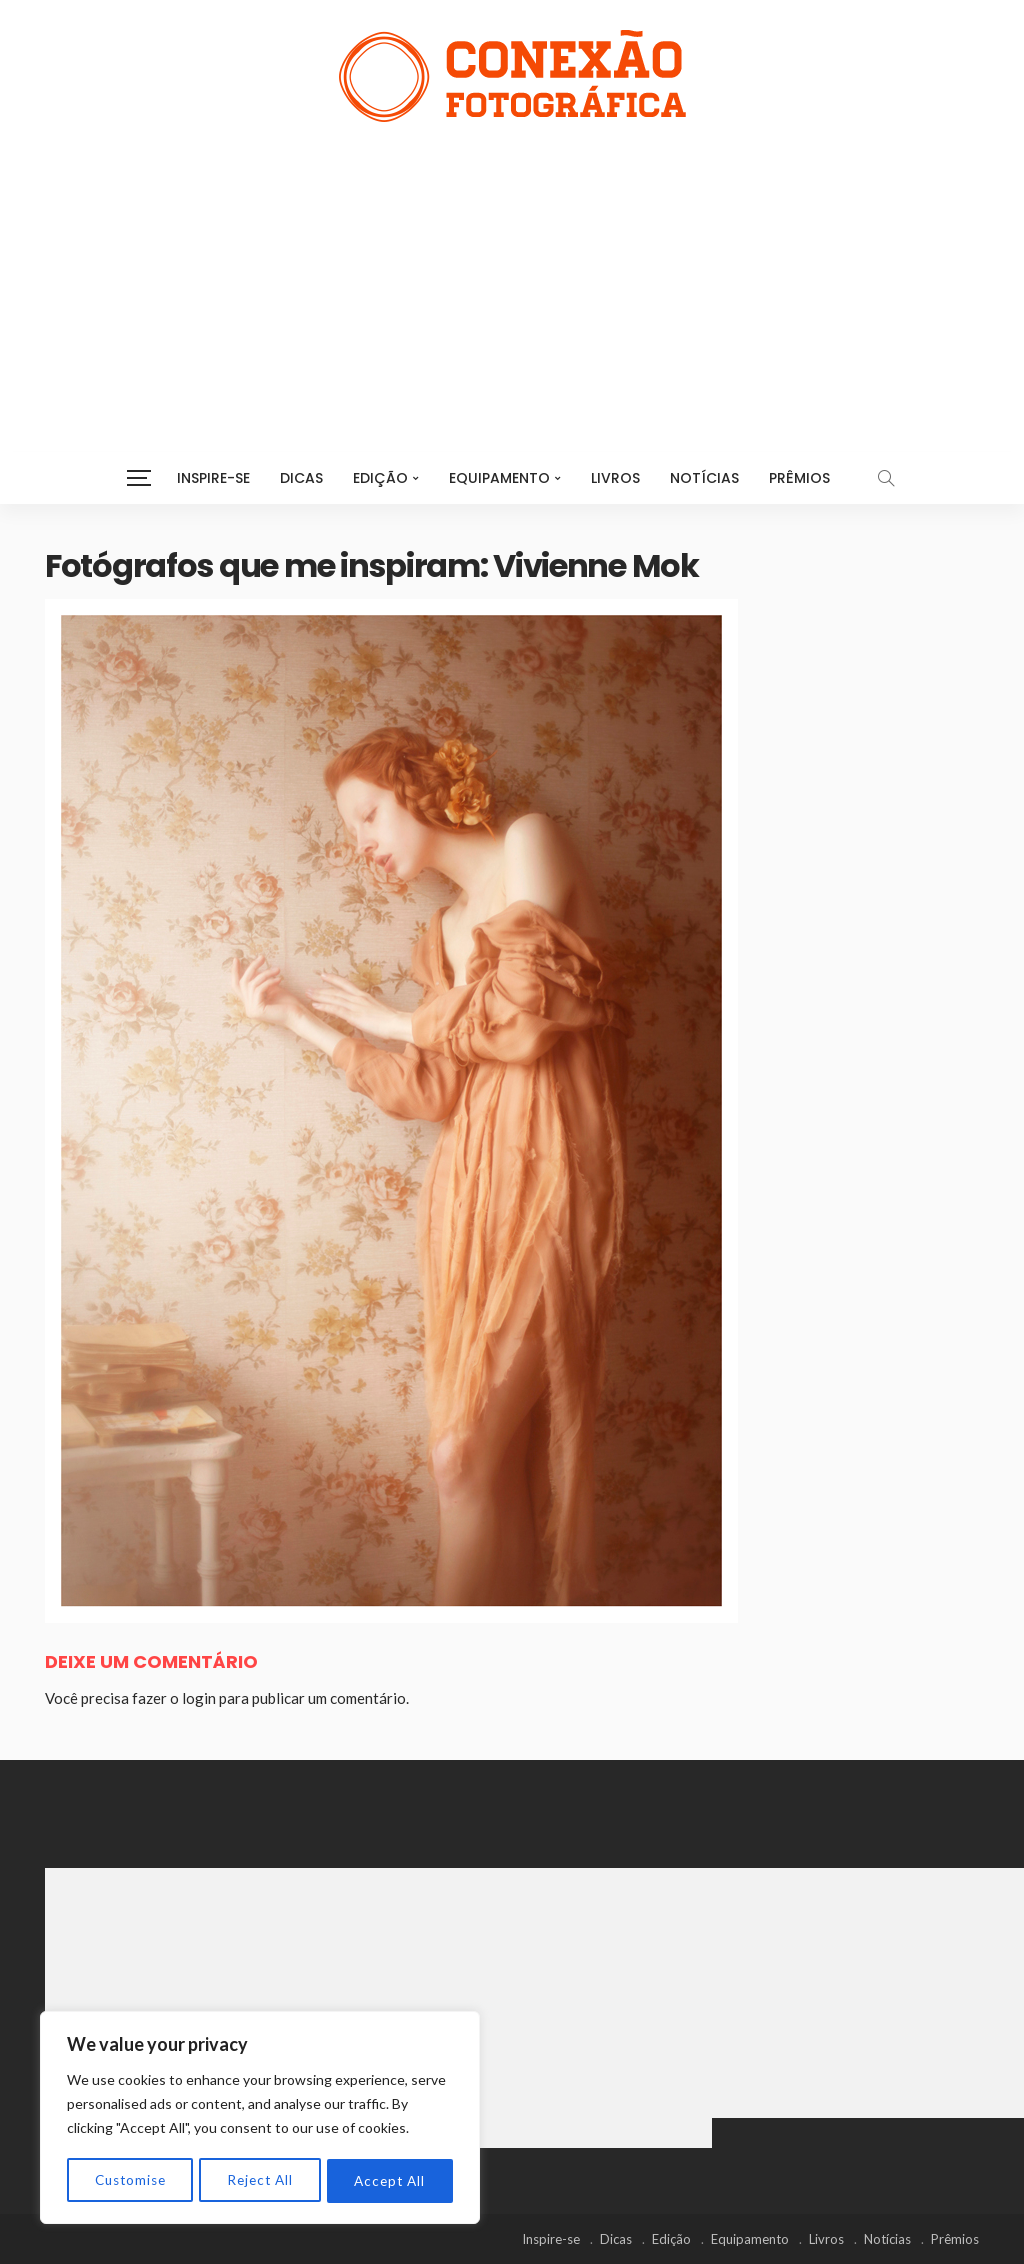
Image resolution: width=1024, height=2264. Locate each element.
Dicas (301, 478)
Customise (130, 2180)
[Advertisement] (512, 272)
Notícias (704, 478)
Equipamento (499, 478)
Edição (380, 478)
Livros (615, 478)
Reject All (261, 2180)
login (199, 1698)
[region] (260, 2119)
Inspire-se (213, 478)
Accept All (390, 2180)
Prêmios (799, 478)
